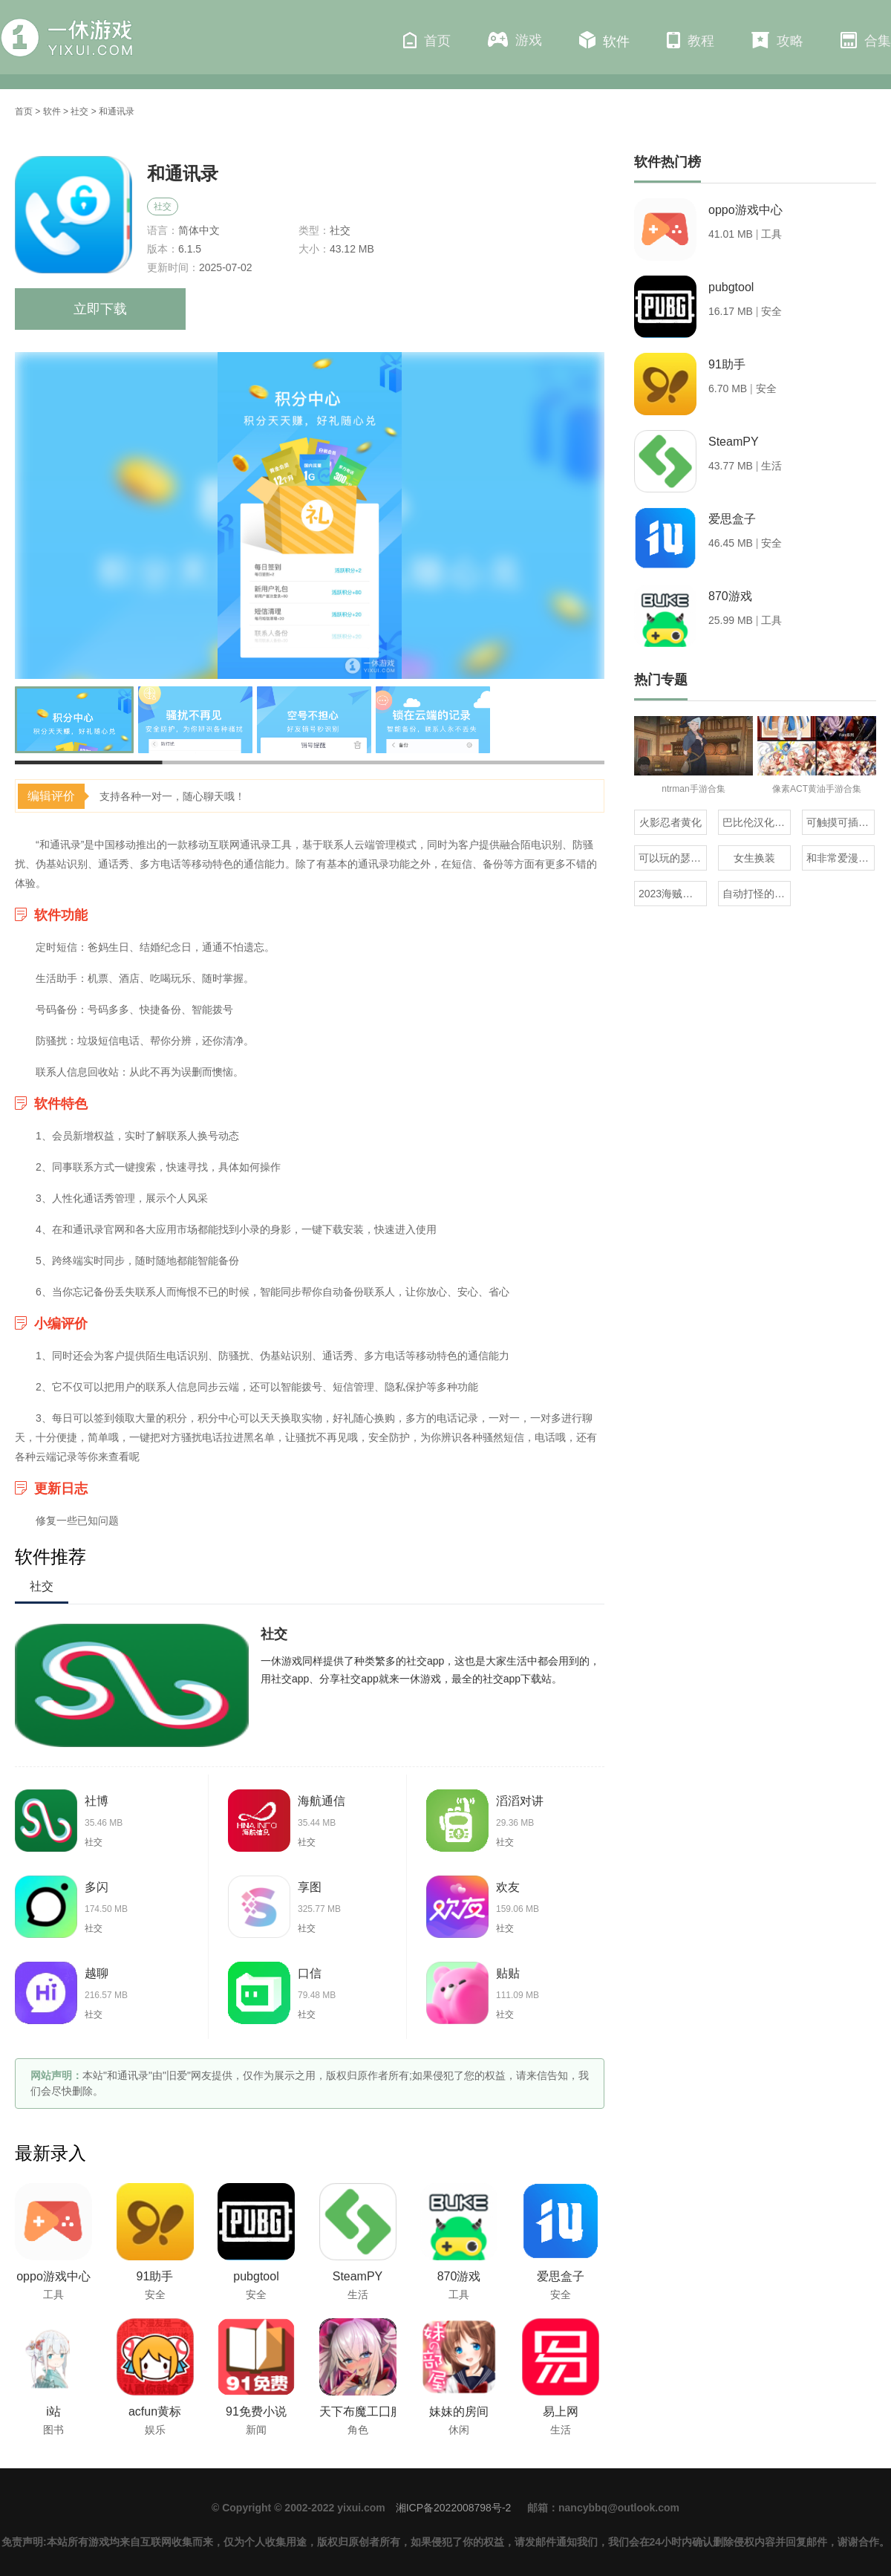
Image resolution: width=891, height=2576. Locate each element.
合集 (866, 40)
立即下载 (100, 309)
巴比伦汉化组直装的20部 (756, 822)
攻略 (777, 40)
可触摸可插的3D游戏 (840, 822)
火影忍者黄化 (670, 822)
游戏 (515, 40)
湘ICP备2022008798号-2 (454, 2508)
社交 (79, 111)
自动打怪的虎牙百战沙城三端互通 (756, 894)
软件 (604, 40)
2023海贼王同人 (673, 894)
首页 (427, 40)
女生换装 (754, 858)
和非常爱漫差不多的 (840, 858)
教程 (690, 40)
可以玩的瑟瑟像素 (673, 858)
